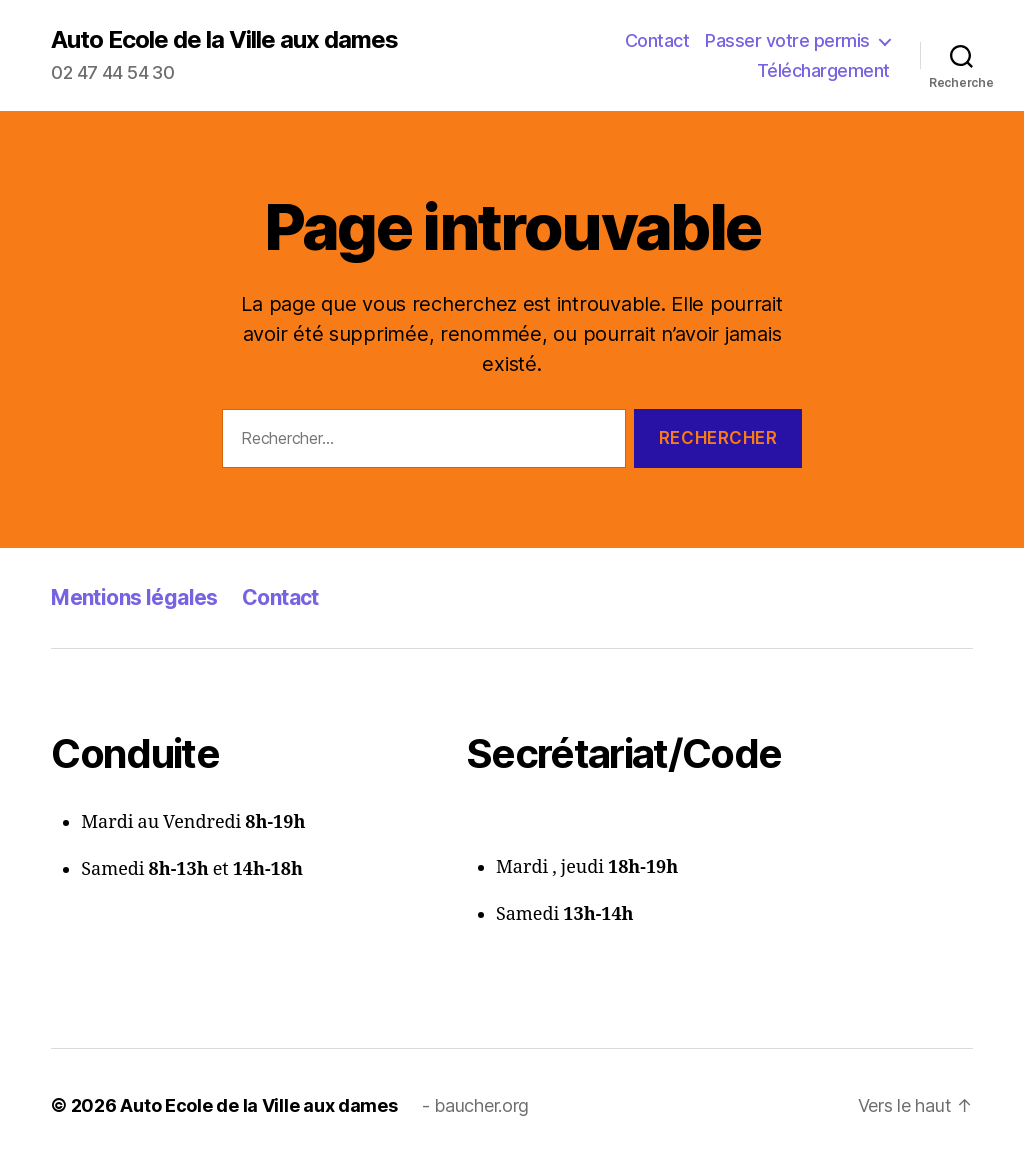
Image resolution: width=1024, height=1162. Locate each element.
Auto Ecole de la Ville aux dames (224, 40)
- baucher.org (476, 1105)
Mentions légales (134, 597)
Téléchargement (823, 70)
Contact (657, 40)
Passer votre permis (787, 40)
